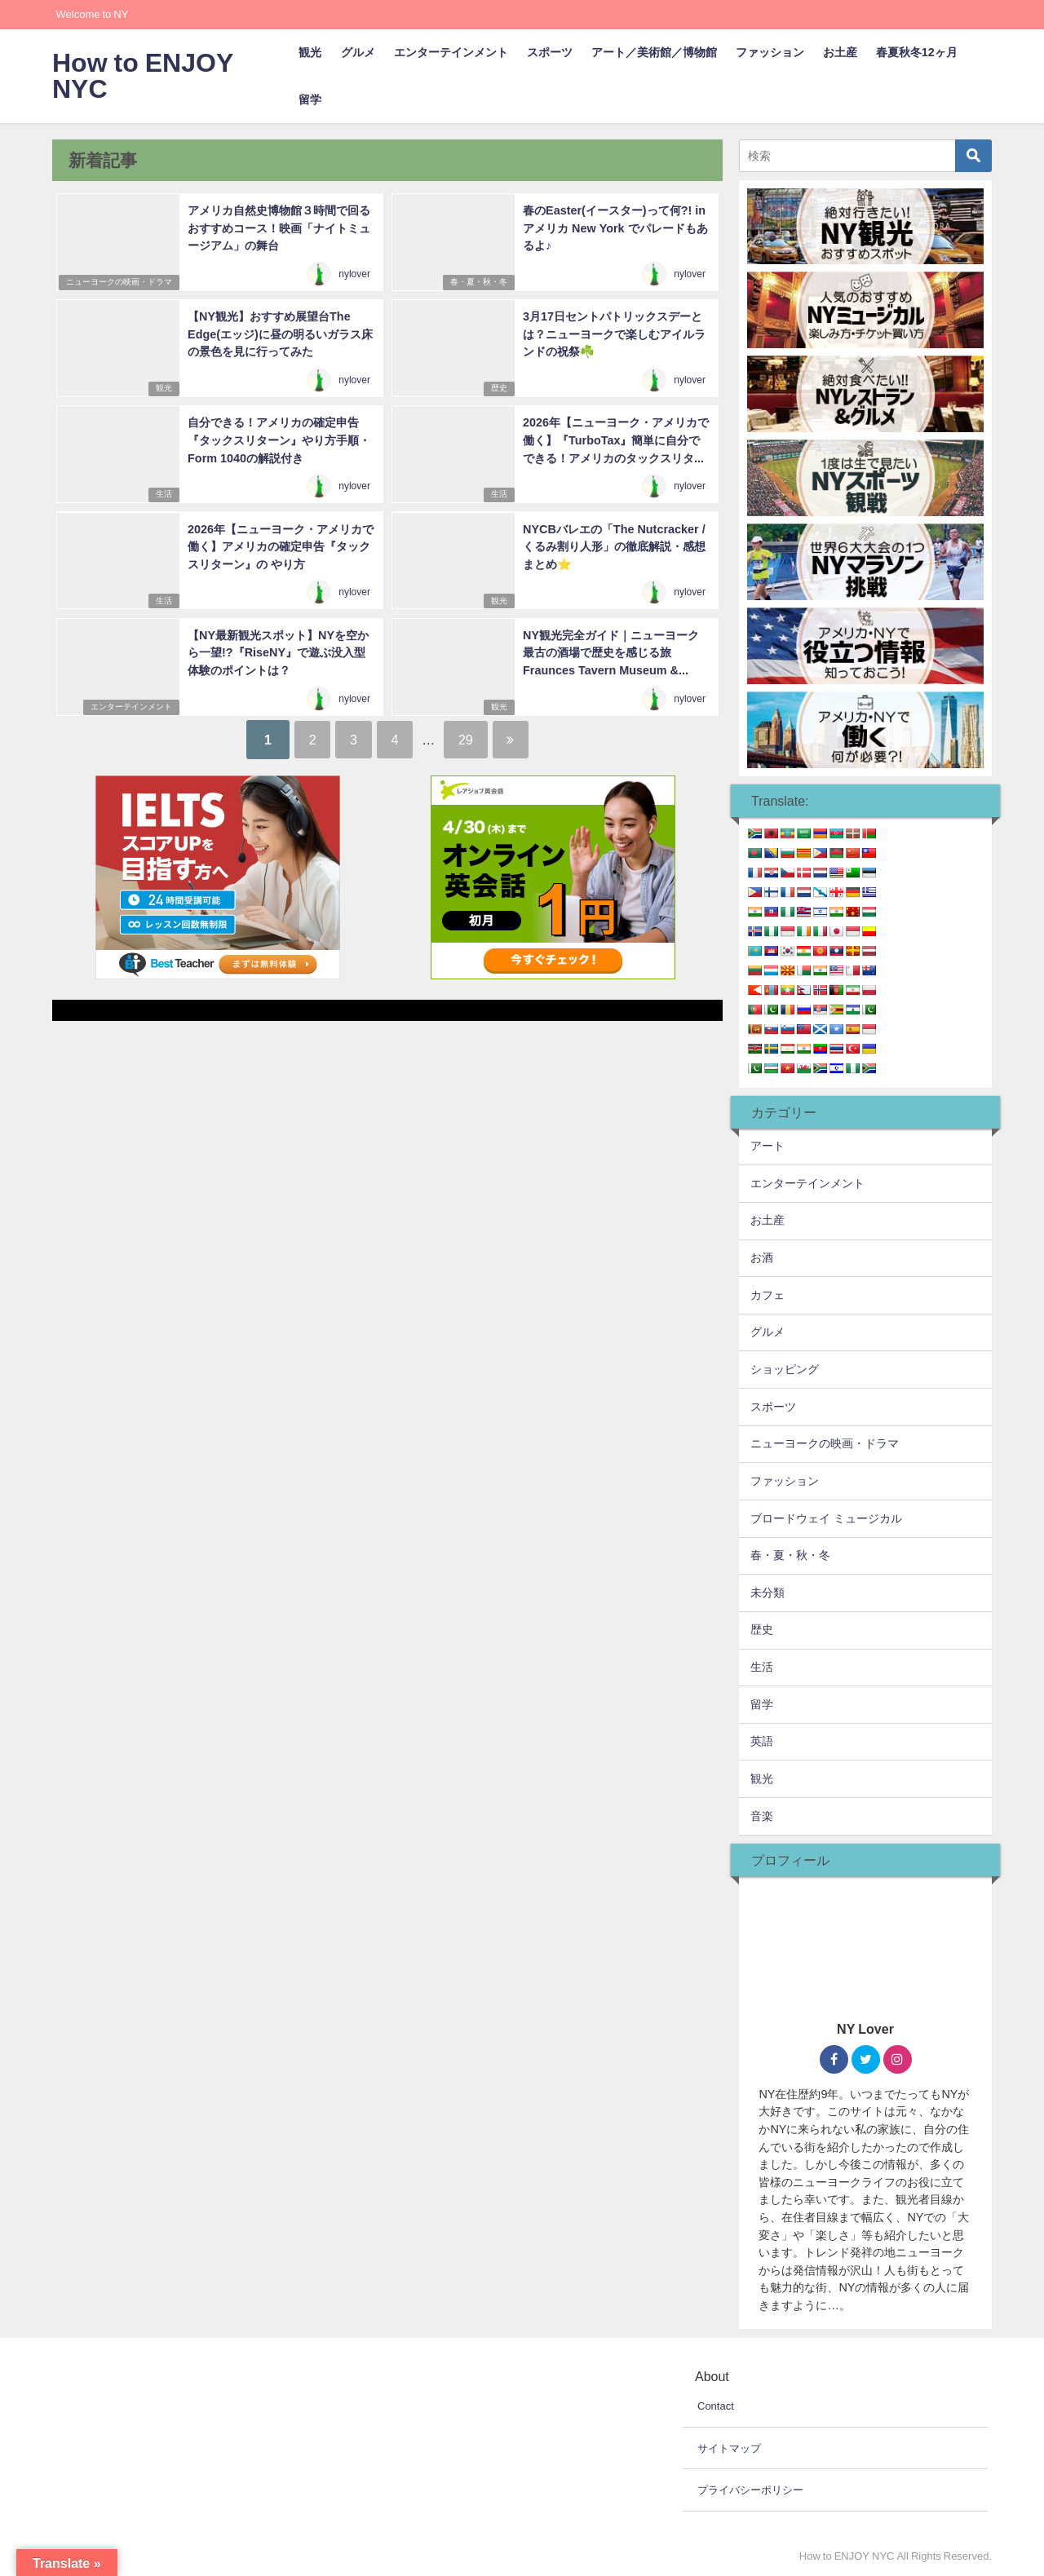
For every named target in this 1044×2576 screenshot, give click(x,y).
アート (767, 1145)
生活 (162, 494)
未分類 (767, 1592)
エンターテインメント (451, 52)
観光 (310, 52)
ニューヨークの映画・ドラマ (117, 282)
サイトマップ (729, 2448)
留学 (310, 99)
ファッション (770, 52)
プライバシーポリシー (750, 2490)
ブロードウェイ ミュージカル (826, 1518)
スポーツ (550, 52)
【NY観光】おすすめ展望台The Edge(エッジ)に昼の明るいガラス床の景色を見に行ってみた (279, 333)
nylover (355, 275)
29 (472, 738)
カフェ (767, 1295)
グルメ (358, 52)
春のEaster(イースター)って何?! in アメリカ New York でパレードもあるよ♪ (614, 227)
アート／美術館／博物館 (654, 52)
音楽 (761, 1816)
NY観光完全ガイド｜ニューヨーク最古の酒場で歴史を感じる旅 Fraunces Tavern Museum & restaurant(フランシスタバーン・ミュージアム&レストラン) (616, 668)
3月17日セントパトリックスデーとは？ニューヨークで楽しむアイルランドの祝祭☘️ (613, 333)
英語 (761, 1741)
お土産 (840, 52)
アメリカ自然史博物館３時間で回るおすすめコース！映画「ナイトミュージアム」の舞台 (278, 227)
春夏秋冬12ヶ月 (917, 52)
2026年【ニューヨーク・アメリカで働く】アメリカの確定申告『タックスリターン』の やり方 (280, 545)
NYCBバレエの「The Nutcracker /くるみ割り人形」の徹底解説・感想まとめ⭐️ (613, 545)
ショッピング (784, 1369)
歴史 (497, 388)
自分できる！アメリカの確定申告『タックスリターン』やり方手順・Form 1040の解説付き (278, 439)
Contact (715, 2406)
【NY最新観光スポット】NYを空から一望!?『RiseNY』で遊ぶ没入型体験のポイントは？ (277, 651)
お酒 (761, 1257)
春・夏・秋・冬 (477, 282)
